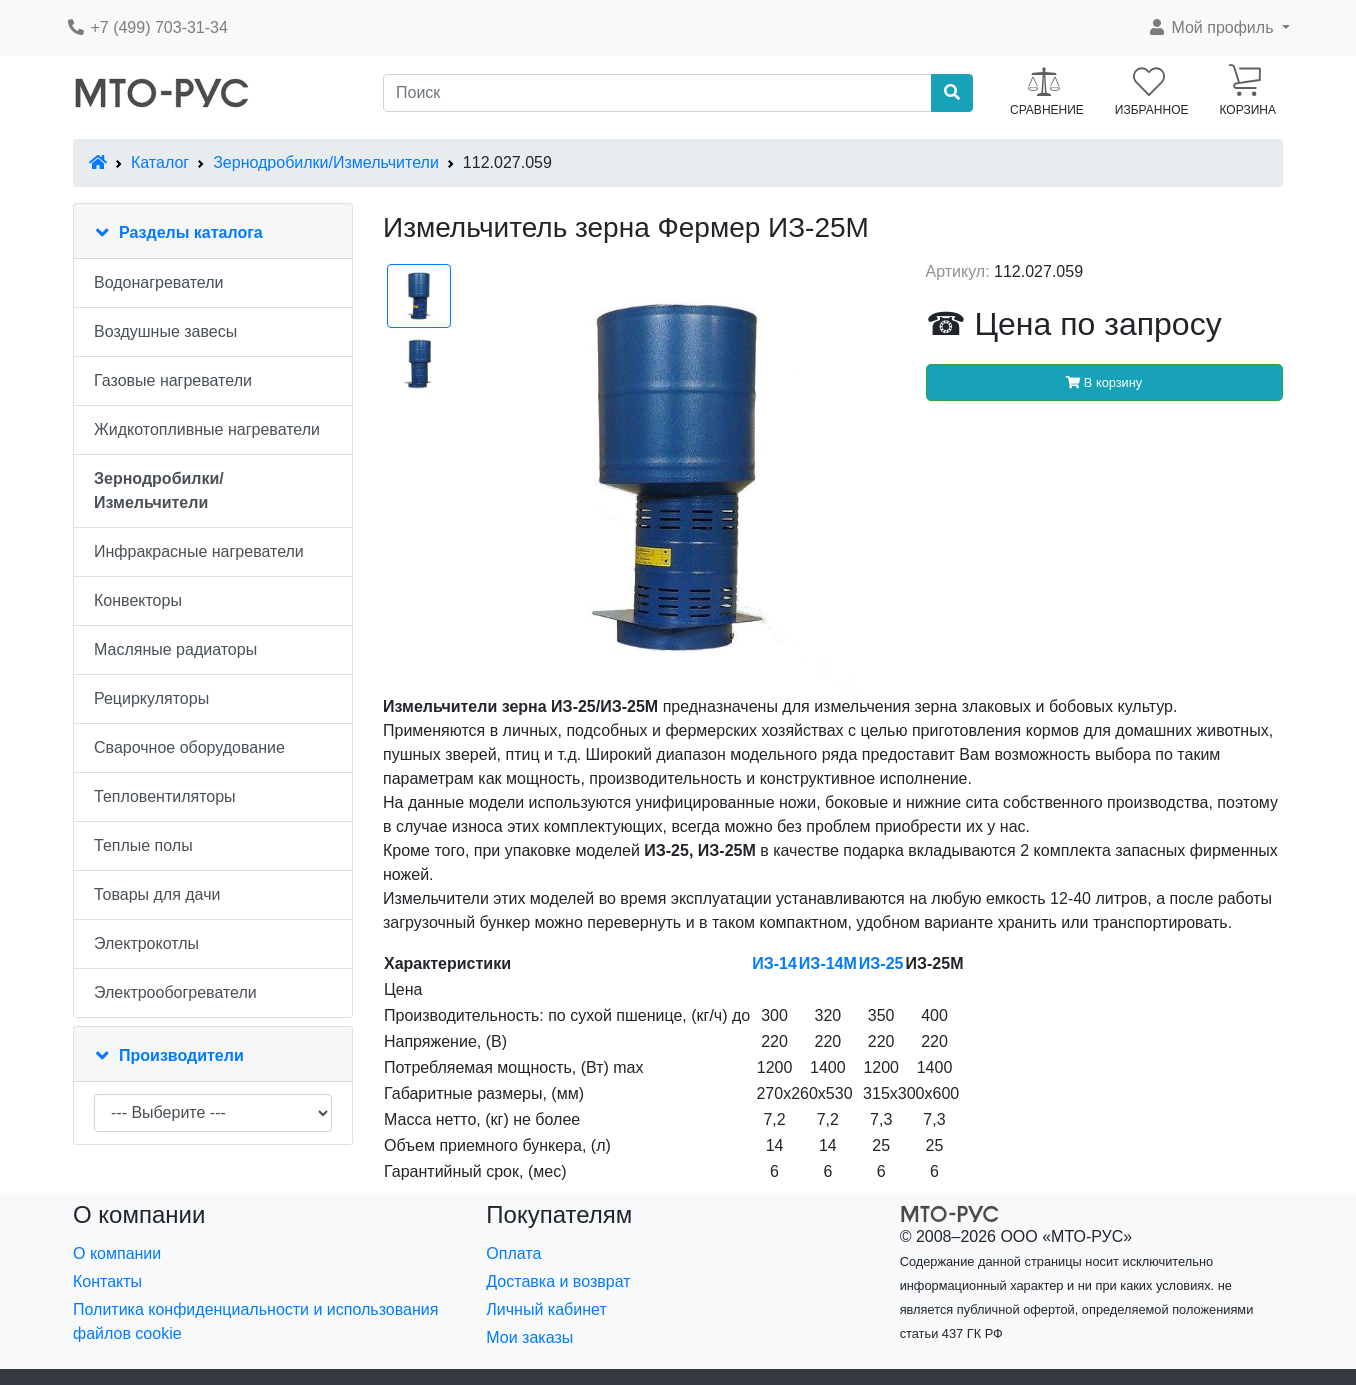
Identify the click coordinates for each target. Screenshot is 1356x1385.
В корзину (1104, 382)
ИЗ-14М (828, 963)
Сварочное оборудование (189, 747)
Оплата (513, 1253)
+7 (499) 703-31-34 (147, 27)
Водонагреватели (158, 282)
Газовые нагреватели (173, 380)
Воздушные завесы (165, 331)
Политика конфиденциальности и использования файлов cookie (255, 1321)
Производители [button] (181, 1055)
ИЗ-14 (774, 963)
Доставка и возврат (558, 1281)
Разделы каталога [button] (191, 232)
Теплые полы (143, 845)
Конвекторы (138, 600)
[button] (1218, 28)
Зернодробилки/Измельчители (326, 162)
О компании (117, 1253)
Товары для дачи (157, 894)
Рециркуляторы (151, 698)
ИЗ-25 (881, 963)
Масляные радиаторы (175, 649)
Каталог (160, 162)
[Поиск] (657, 93)
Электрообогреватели (175, 992)
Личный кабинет (546, 1309)
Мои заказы (529, 1337)
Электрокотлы (146, 943)
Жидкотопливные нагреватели (207, 429)
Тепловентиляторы (165, 796)
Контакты (107, 1281)
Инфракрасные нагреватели (199, 551)
